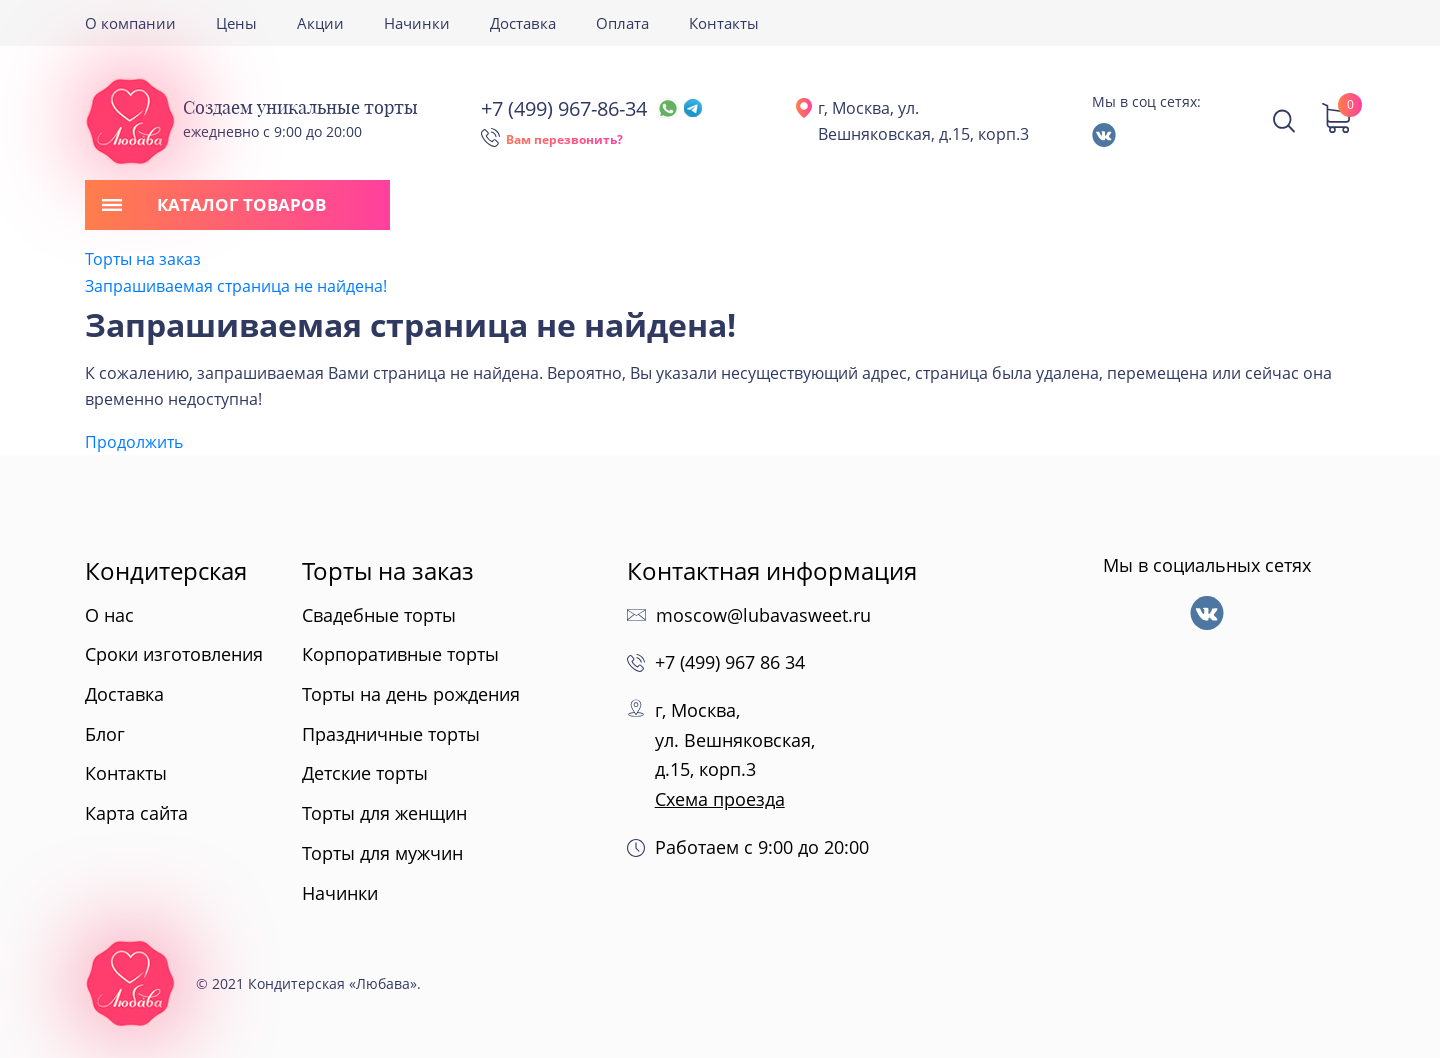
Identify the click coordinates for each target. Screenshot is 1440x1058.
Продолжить (134, 442)
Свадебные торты (379, 615)
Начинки (417, 23)
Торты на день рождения (411, 694)
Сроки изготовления (174, 654)
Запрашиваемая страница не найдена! (236, 286)
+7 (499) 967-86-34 (591, 108)
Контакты (724, 23)
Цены (236, 23)
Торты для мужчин (382, 853)
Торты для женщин (384, 813)
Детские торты (365, 773)
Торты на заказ (143, 259)
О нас (109, 615)
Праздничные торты (391, 734)
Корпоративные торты (400, 654)
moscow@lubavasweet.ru (763, 615)
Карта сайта (136, 813)
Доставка (523, 23)
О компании (130, 23)
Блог (105, 734)
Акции (320, 23)
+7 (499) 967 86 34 (730, 662)
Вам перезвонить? (564, 139)
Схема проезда (720, 799)
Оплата (622, 23)
